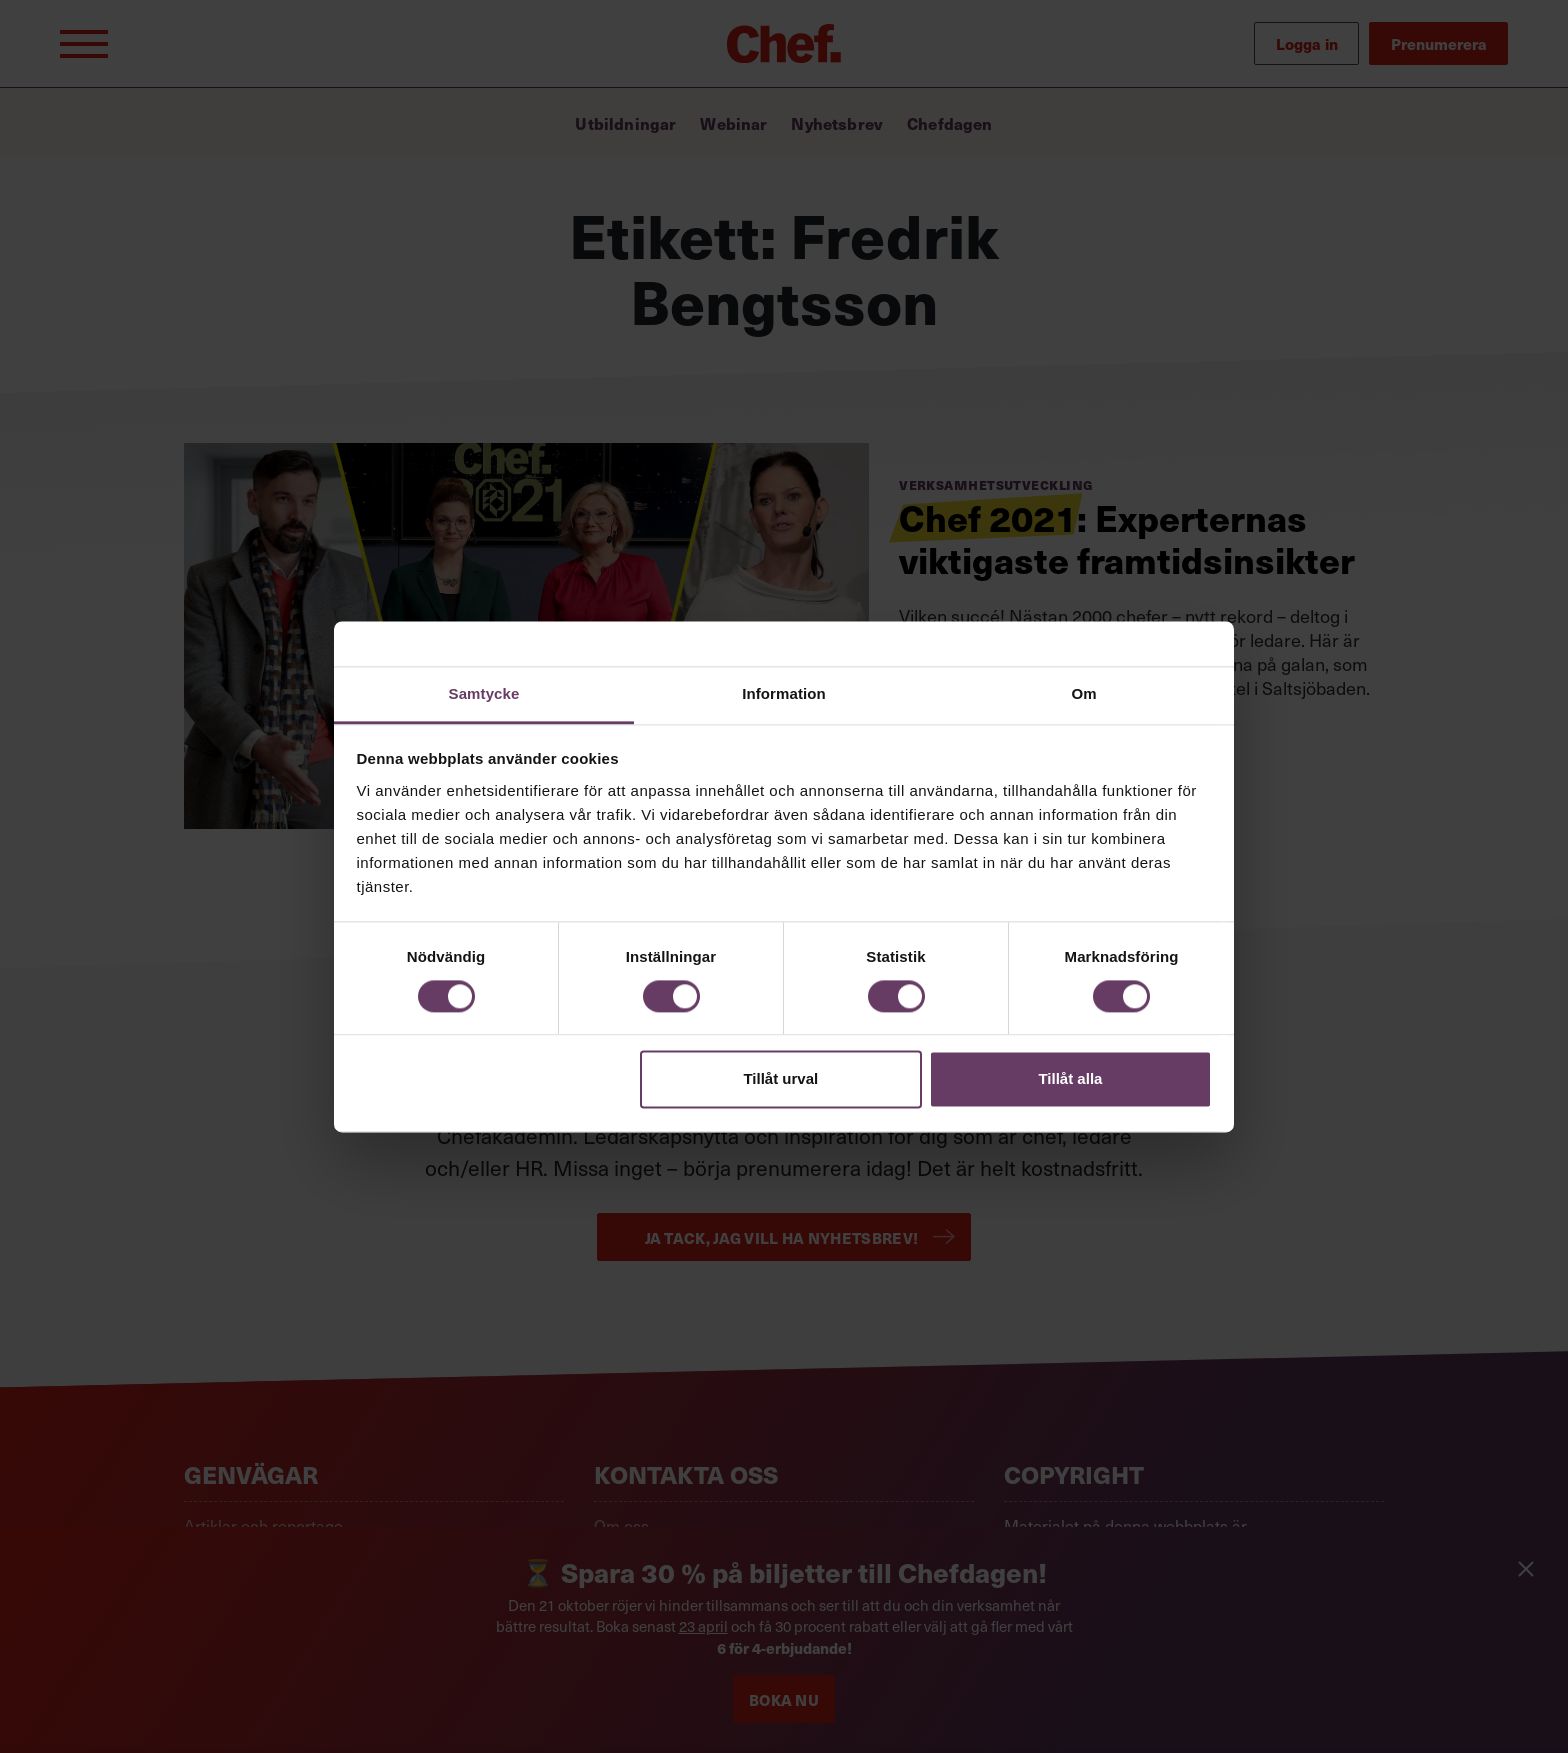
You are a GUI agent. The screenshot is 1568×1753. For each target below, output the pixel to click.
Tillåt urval (780, 1079)
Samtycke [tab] (484, 693)
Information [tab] (784, 693)
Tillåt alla (1070, 1079)
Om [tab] (1083, 693)
